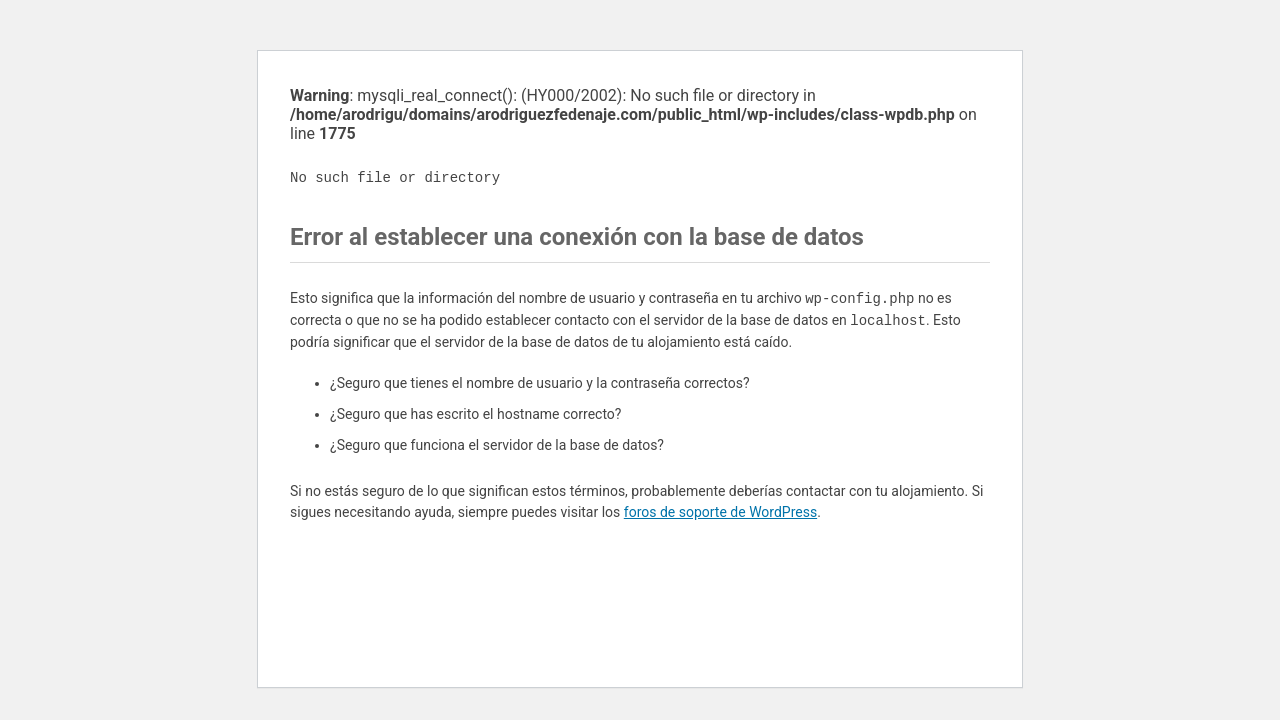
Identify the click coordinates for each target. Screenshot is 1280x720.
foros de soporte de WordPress (720, 512)
